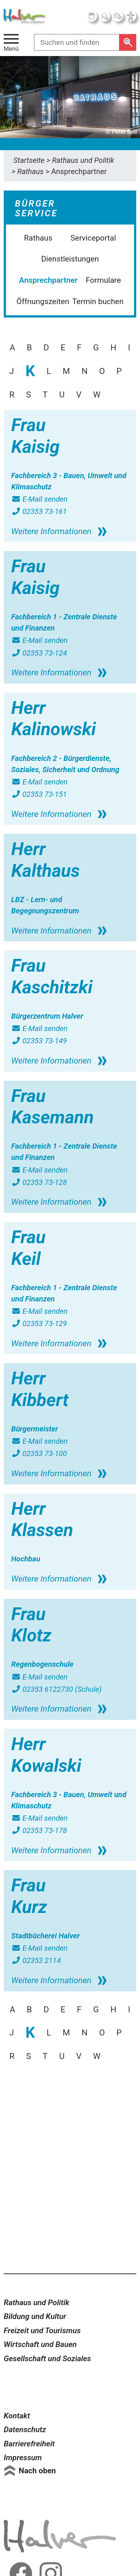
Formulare (103, 280)
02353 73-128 (39, 1182)
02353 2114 (36, 1960)
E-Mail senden (39, 499)
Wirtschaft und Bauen (40, 2344)
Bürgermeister (34, 1428)
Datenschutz (25, 2429)
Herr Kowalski (46, 1754)
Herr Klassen (42, 1519)
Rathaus (38, 237)
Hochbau (25, 1558)
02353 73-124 (39, 652)
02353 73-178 (39, 1830)
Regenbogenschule (42, 1664)
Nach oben (37, 2470)
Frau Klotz (31, 1624)
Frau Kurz (29, 1895)
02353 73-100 (39, 1453)
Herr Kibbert (39, 1389)
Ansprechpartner (48, 280)
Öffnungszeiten (42, 301)
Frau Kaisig (35, 435)
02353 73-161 (39, 511)
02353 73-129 (39, 1323)
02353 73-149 (39, 1040)
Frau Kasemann (52, 1106)
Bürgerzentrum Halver (47, 1016)
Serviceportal (93, 237)
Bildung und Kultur (35, 2316)
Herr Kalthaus (45, 859)
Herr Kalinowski (53, 718)
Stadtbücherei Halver (45, 1935)
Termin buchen (97, 301)
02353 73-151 (39, 794)
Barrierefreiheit (29, 2443)
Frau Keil (28, 1247)
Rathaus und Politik (36, 2302)
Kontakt (17, 2415)
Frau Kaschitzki (52, 976)
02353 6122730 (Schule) (56, 1689)
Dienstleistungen (70, 258)
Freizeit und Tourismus (42, 2330)
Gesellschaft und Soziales (47, 2358)
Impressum (23, 2457)
